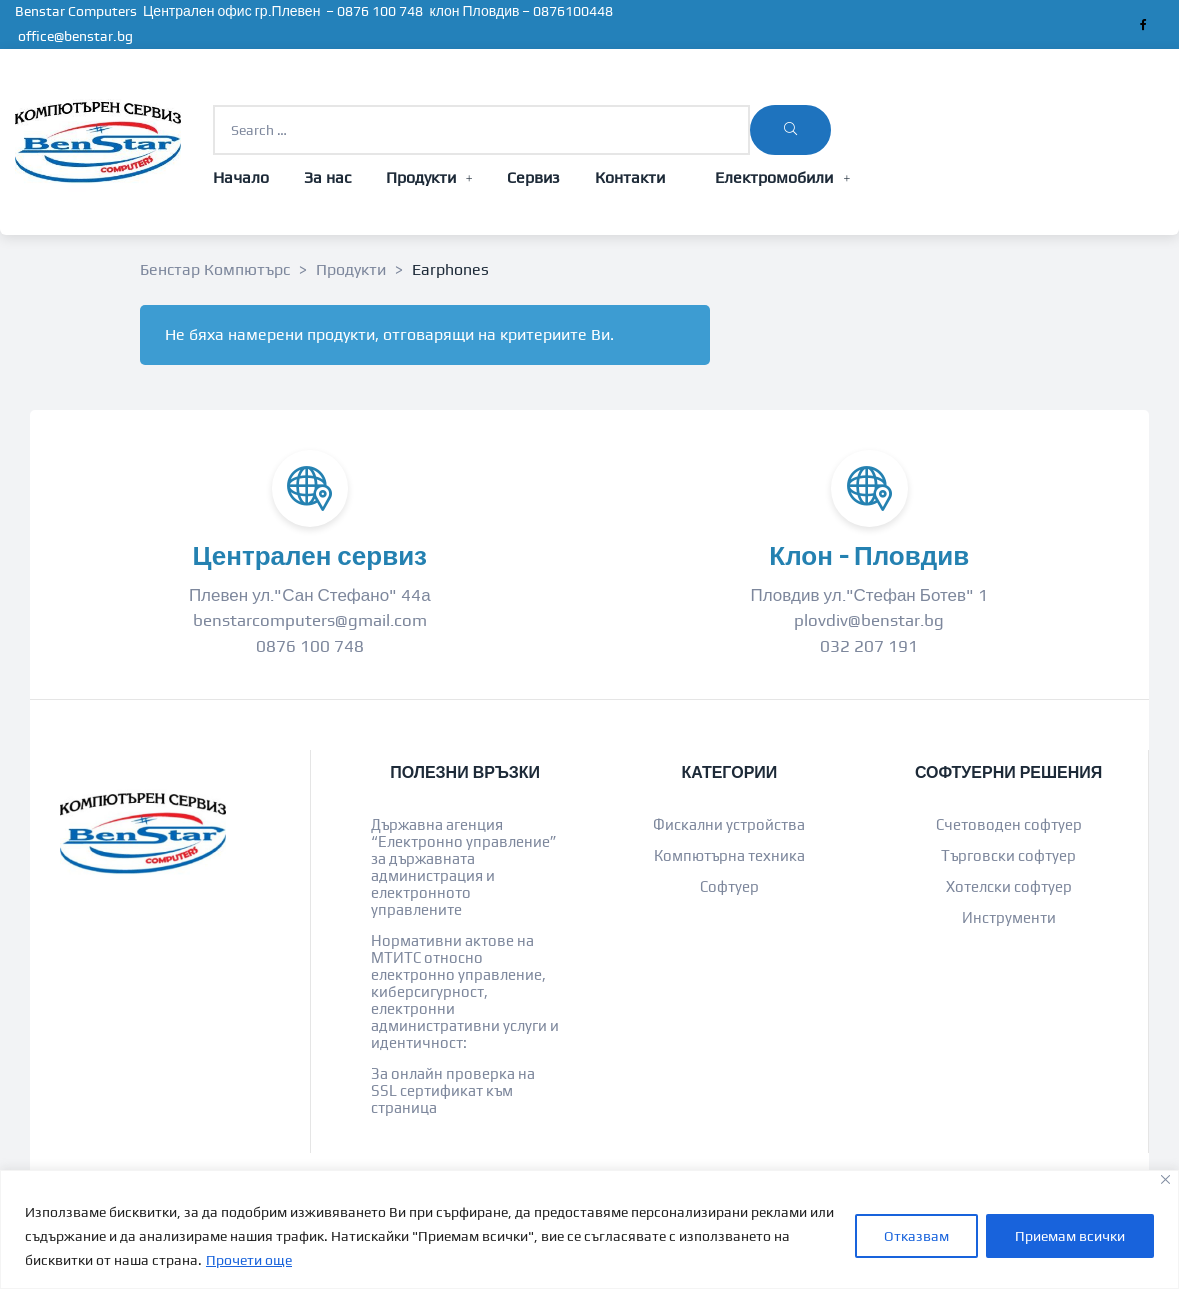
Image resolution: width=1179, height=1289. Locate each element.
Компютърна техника (729, 855)
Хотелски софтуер (1009, 886)
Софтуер (729, 886)
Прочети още (249, 1260)
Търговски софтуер (1008, 855)
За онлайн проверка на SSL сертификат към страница (453, 1090)
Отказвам (916, 1236)
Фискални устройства (729, 824)
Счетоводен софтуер (1009, 824)
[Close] (1165, 1179)
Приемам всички (1070, 1236)
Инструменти (1009, 917)
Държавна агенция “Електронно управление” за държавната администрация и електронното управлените (464, 867)
